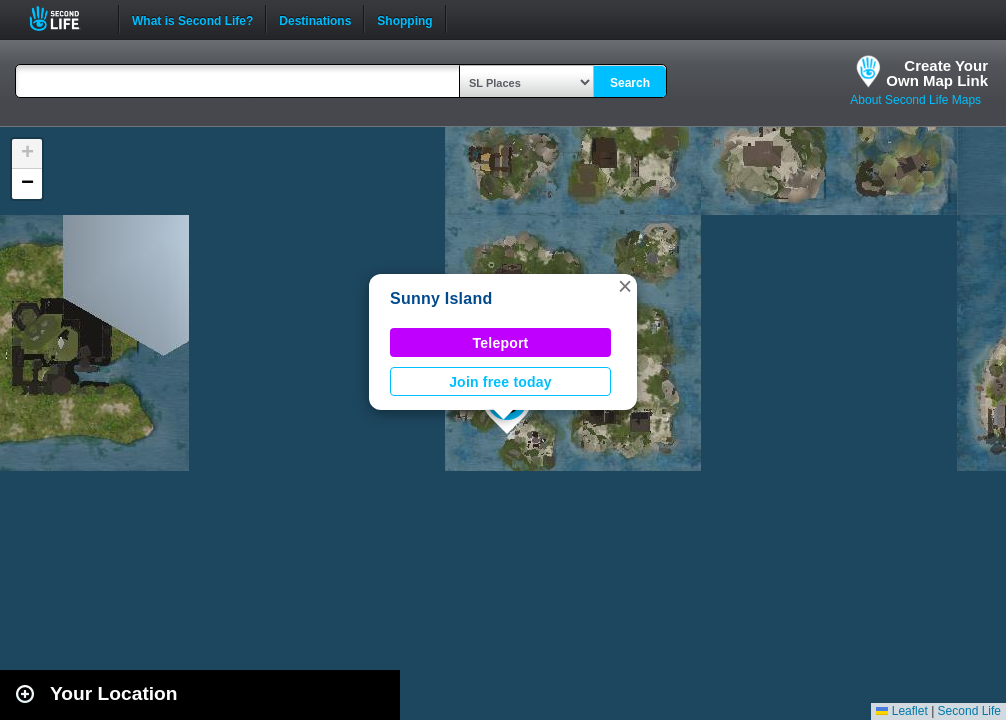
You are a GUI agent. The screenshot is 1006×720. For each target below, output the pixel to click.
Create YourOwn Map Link (937, 73)
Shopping (404, 19)
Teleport (501, 343)
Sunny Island (441, 298)
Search (630, 83)
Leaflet (901, 711)
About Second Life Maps (915, 100)
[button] (625, 286)
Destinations (315, 19)
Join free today (500, 382)
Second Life (65, 18)
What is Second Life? (192, 19)
